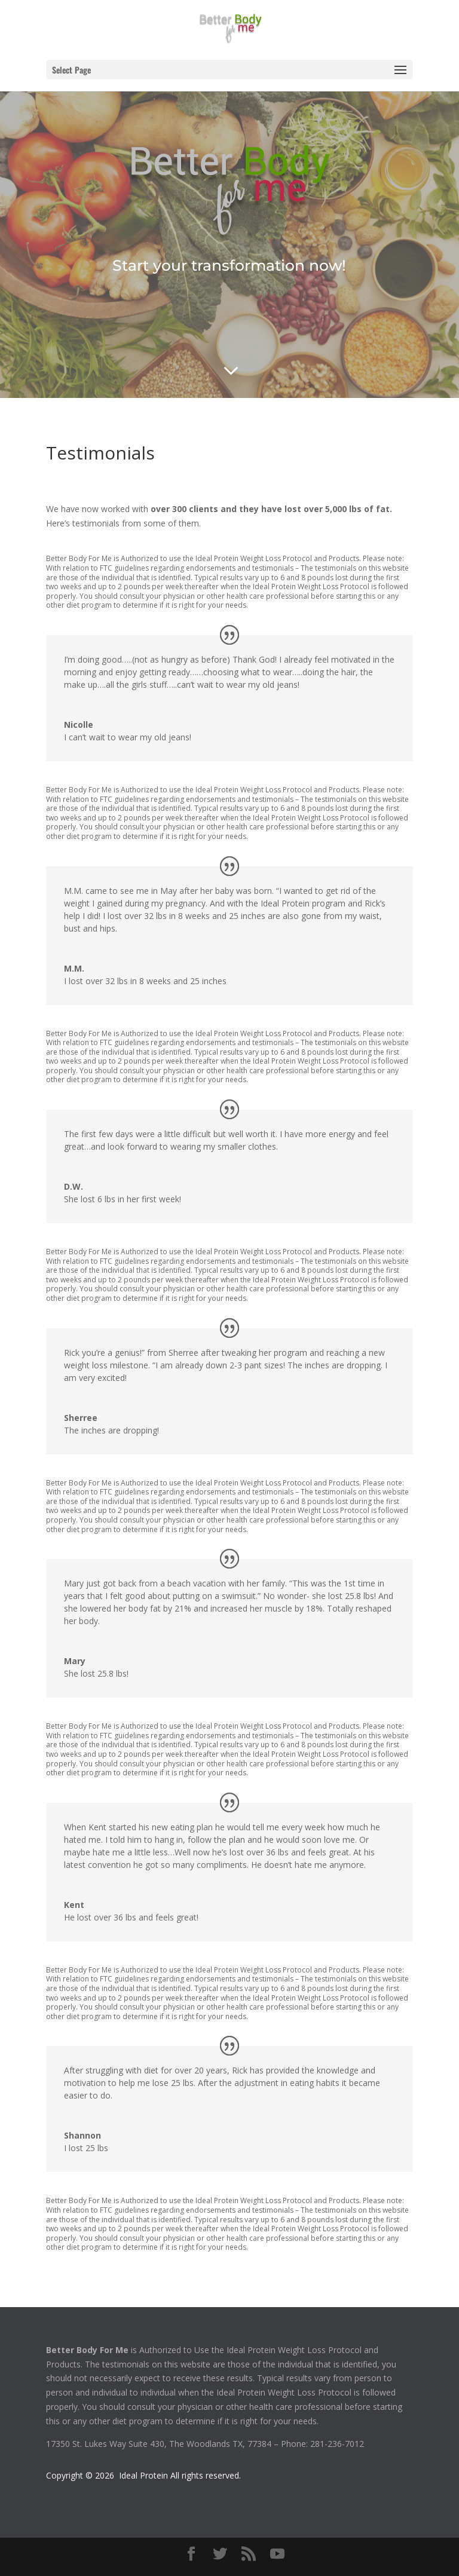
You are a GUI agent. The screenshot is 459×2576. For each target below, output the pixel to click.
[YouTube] (277, 2554)
